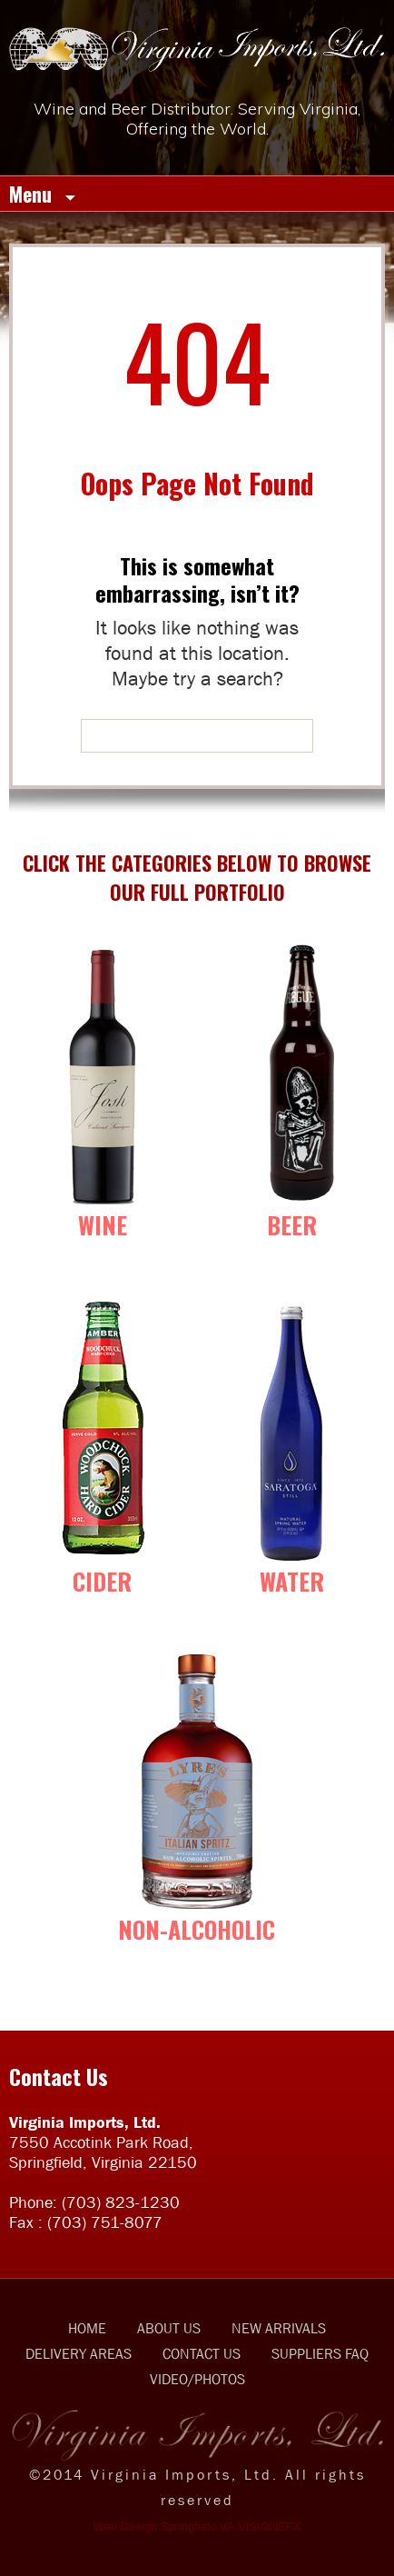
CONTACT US (202, 2353)
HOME (87, 2328)
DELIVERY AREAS (78, 2353)
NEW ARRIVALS (278, 2328)
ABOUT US (169, 2328)
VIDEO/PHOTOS (197, 2379)
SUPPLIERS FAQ (320, 2353)
